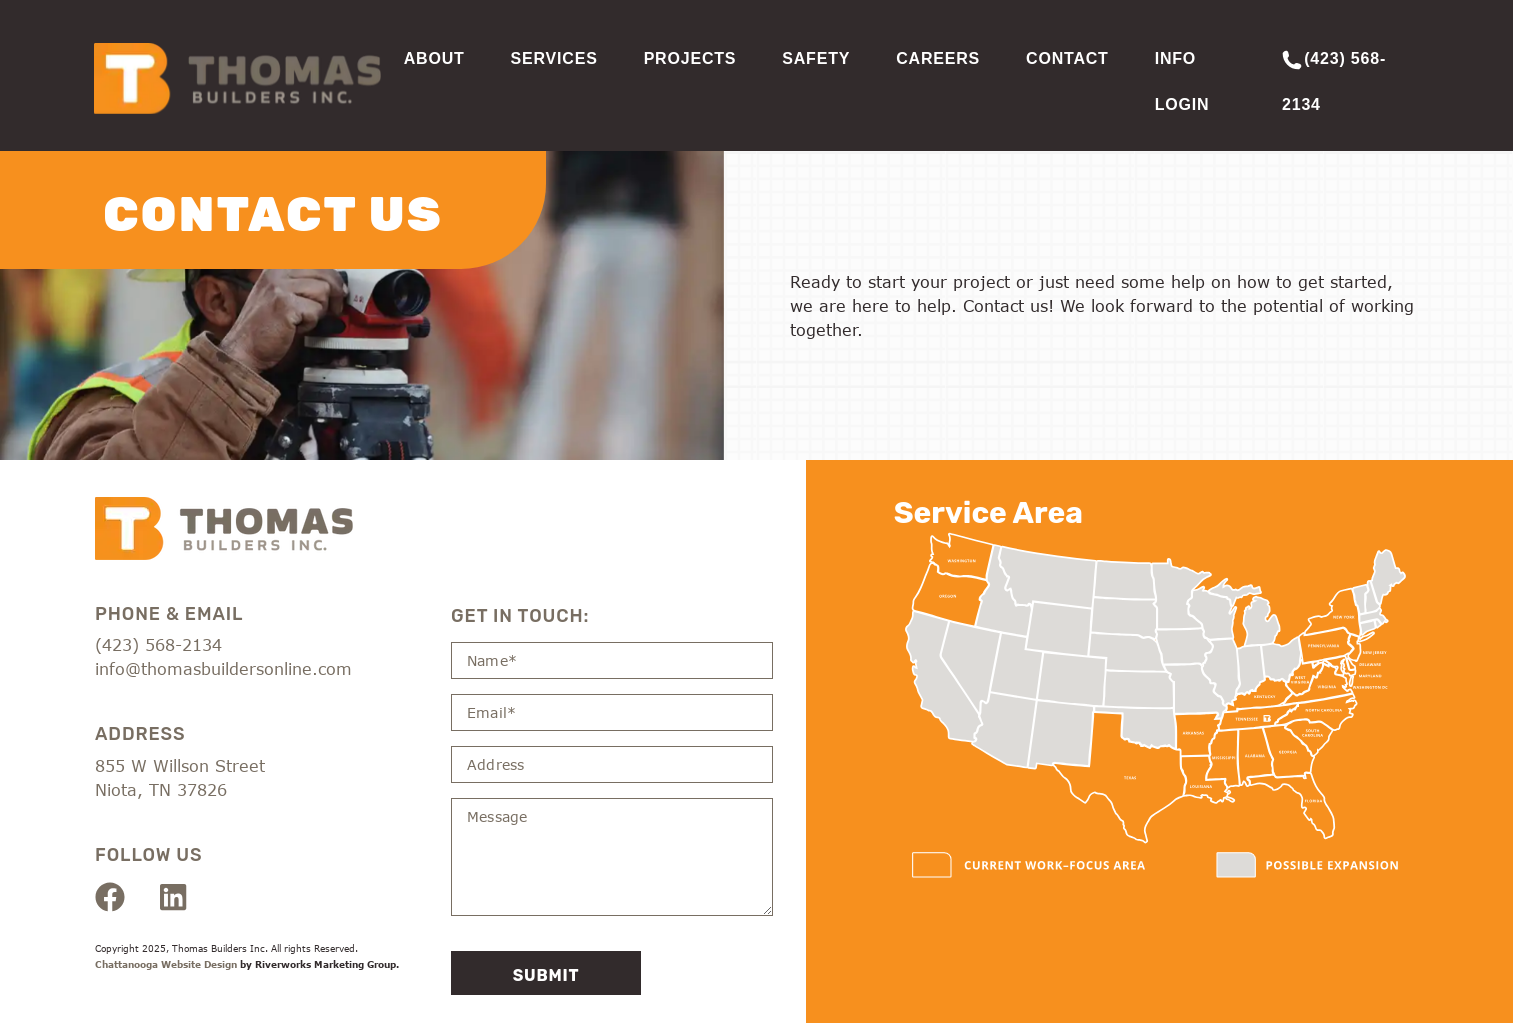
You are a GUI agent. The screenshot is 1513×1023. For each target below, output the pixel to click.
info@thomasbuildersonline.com (223, 669)
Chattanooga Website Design (166, 965)
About (434, 58)
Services (554, 58)
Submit (546, 975)
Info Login (1182, 81)
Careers (938, 58)
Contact (1067, 58)
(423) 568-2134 (1334, 81)
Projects (690, 58)
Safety (816, 58)
